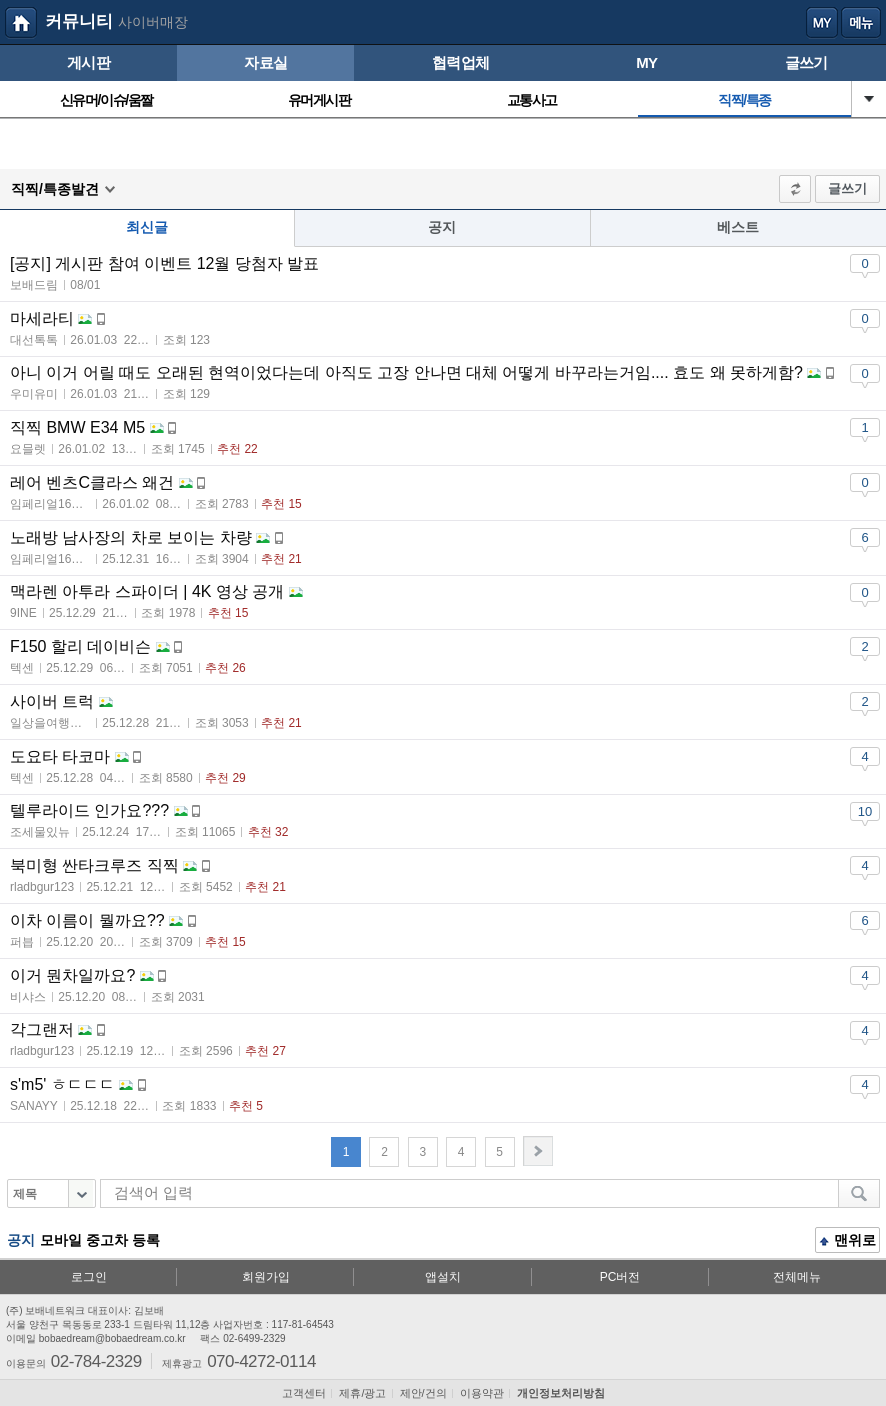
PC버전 (620, 1277)
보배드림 (21, 23)
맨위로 (848, 1242)
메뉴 (861, 23)
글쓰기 (847, 188)
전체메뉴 (797, 1277)
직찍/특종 (744, 100)
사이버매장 (153, 22)
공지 (442, 227)
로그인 (89, 1277)
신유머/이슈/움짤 (106, 100)
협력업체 (460, 62)
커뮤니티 (79, 21)
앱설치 (443, 1277)
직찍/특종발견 (55, 189)
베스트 (738, 227)
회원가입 (266, 1277)
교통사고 (532, 100)
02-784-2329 (96, 1360)
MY (646, 62)
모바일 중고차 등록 (100, 1240)
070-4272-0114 (261, 1360)
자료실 (265, 62)
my (822, 23)
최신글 (147, 227)
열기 (869, 99)
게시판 (88, 62)
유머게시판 (319, 100)
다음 (538, 1151)
